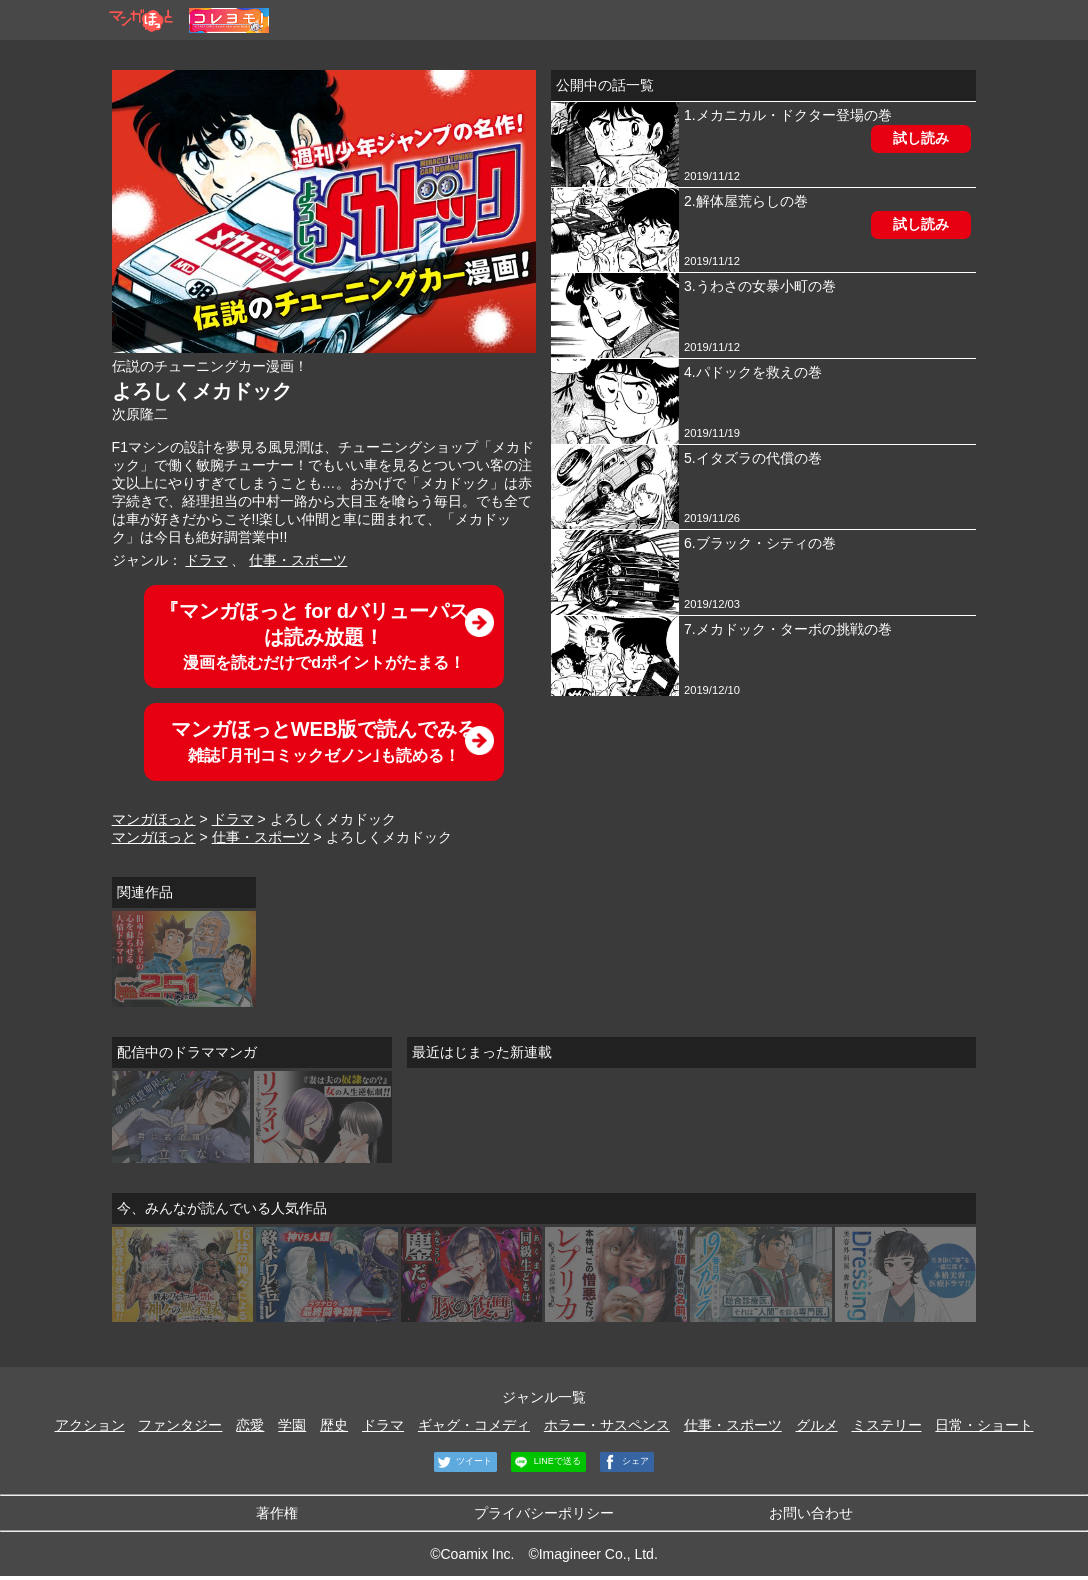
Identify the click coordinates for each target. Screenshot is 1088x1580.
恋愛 (250, 1425)
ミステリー (887, 1425)
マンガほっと (154, 819)
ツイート (463, 1462)
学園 (292, 1425)
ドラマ (206, 560)
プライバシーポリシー (544, 1513)
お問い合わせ (811, 1513)
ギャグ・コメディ (474, 1425)
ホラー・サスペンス (607, 1425)
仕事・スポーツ (298, 560)
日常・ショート (984, 1425)
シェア (625, 1462)
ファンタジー (180, 1425)
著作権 (277, 1513)
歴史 (334, 1425)
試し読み (921, 138)
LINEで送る (546, 1462)
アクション (90, 1425)
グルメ (817, 1425)
